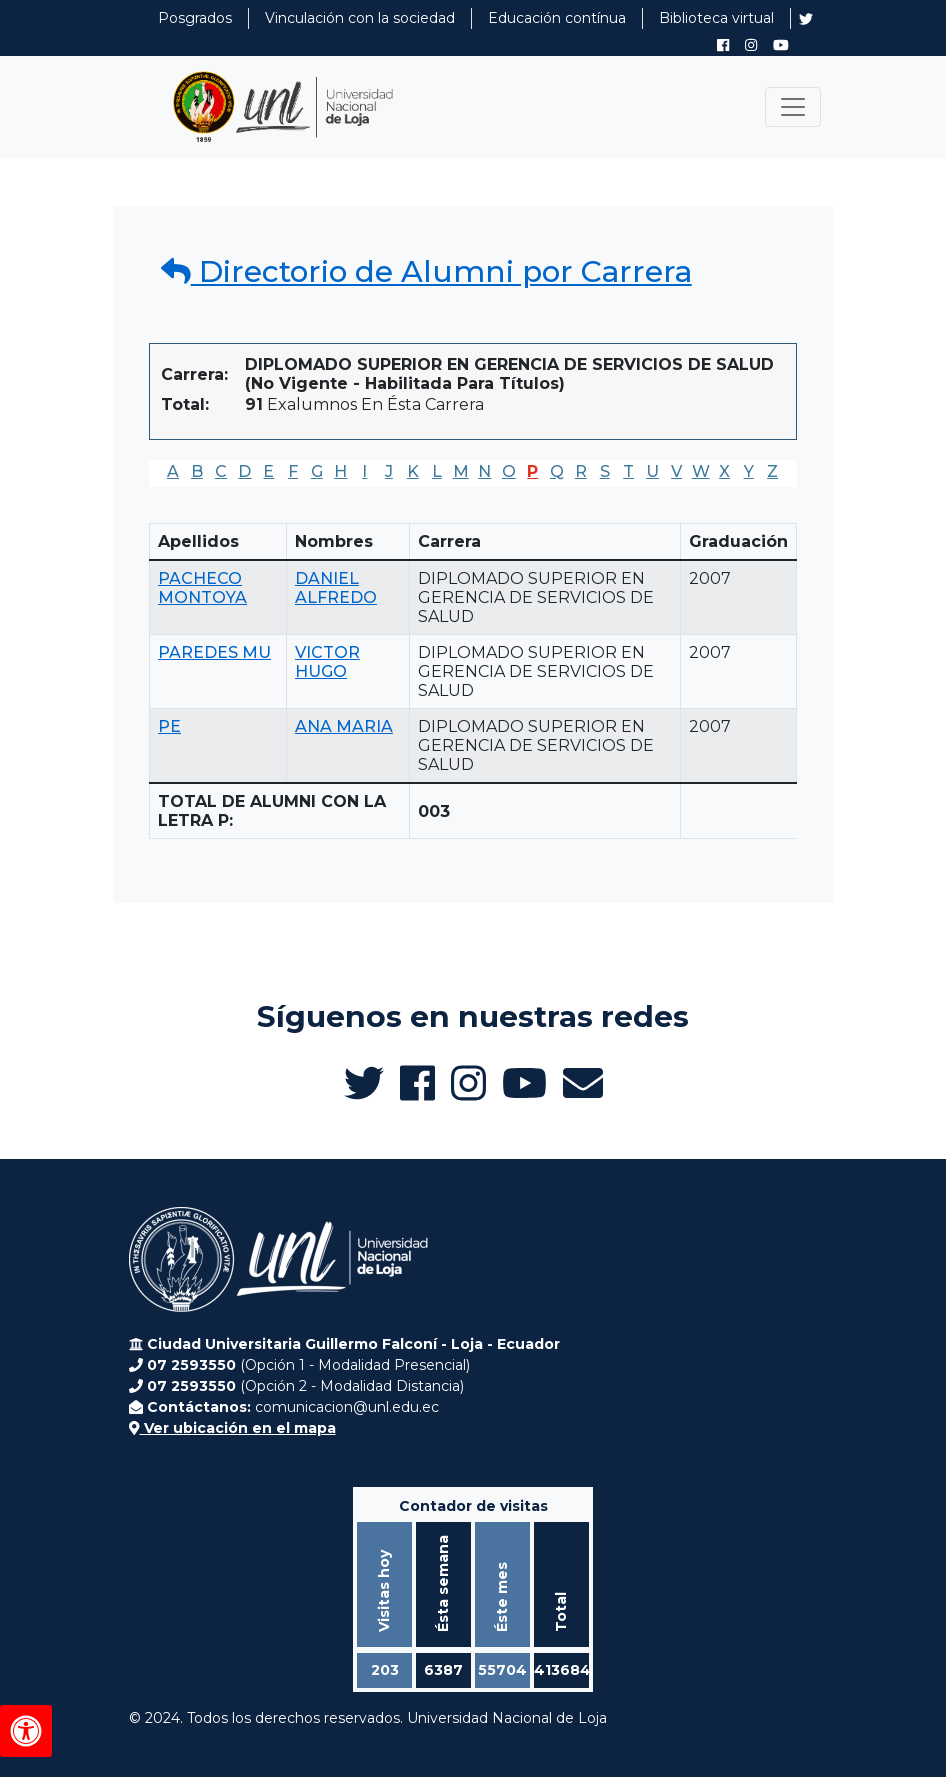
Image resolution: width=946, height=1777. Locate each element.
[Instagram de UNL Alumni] (751, 45)
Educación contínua (557, 18)
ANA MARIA (344, 726)
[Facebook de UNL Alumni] (723, 45)
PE (169, 726)
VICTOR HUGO (327, 662)
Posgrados (195, 18)
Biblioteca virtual (716, 18)
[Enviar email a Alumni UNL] (583, 1083)
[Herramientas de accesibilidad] (26, 1731)
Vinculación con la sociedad (360, 18)
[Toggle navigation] (793, 107)
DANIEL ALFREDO (336, 588)
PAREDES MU (214, 652)
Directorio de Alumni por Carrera (426, 271)
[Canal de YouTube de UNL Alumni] (781, 45)
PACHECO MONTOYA (202, 588)
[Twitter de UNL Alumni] (806, 21)
